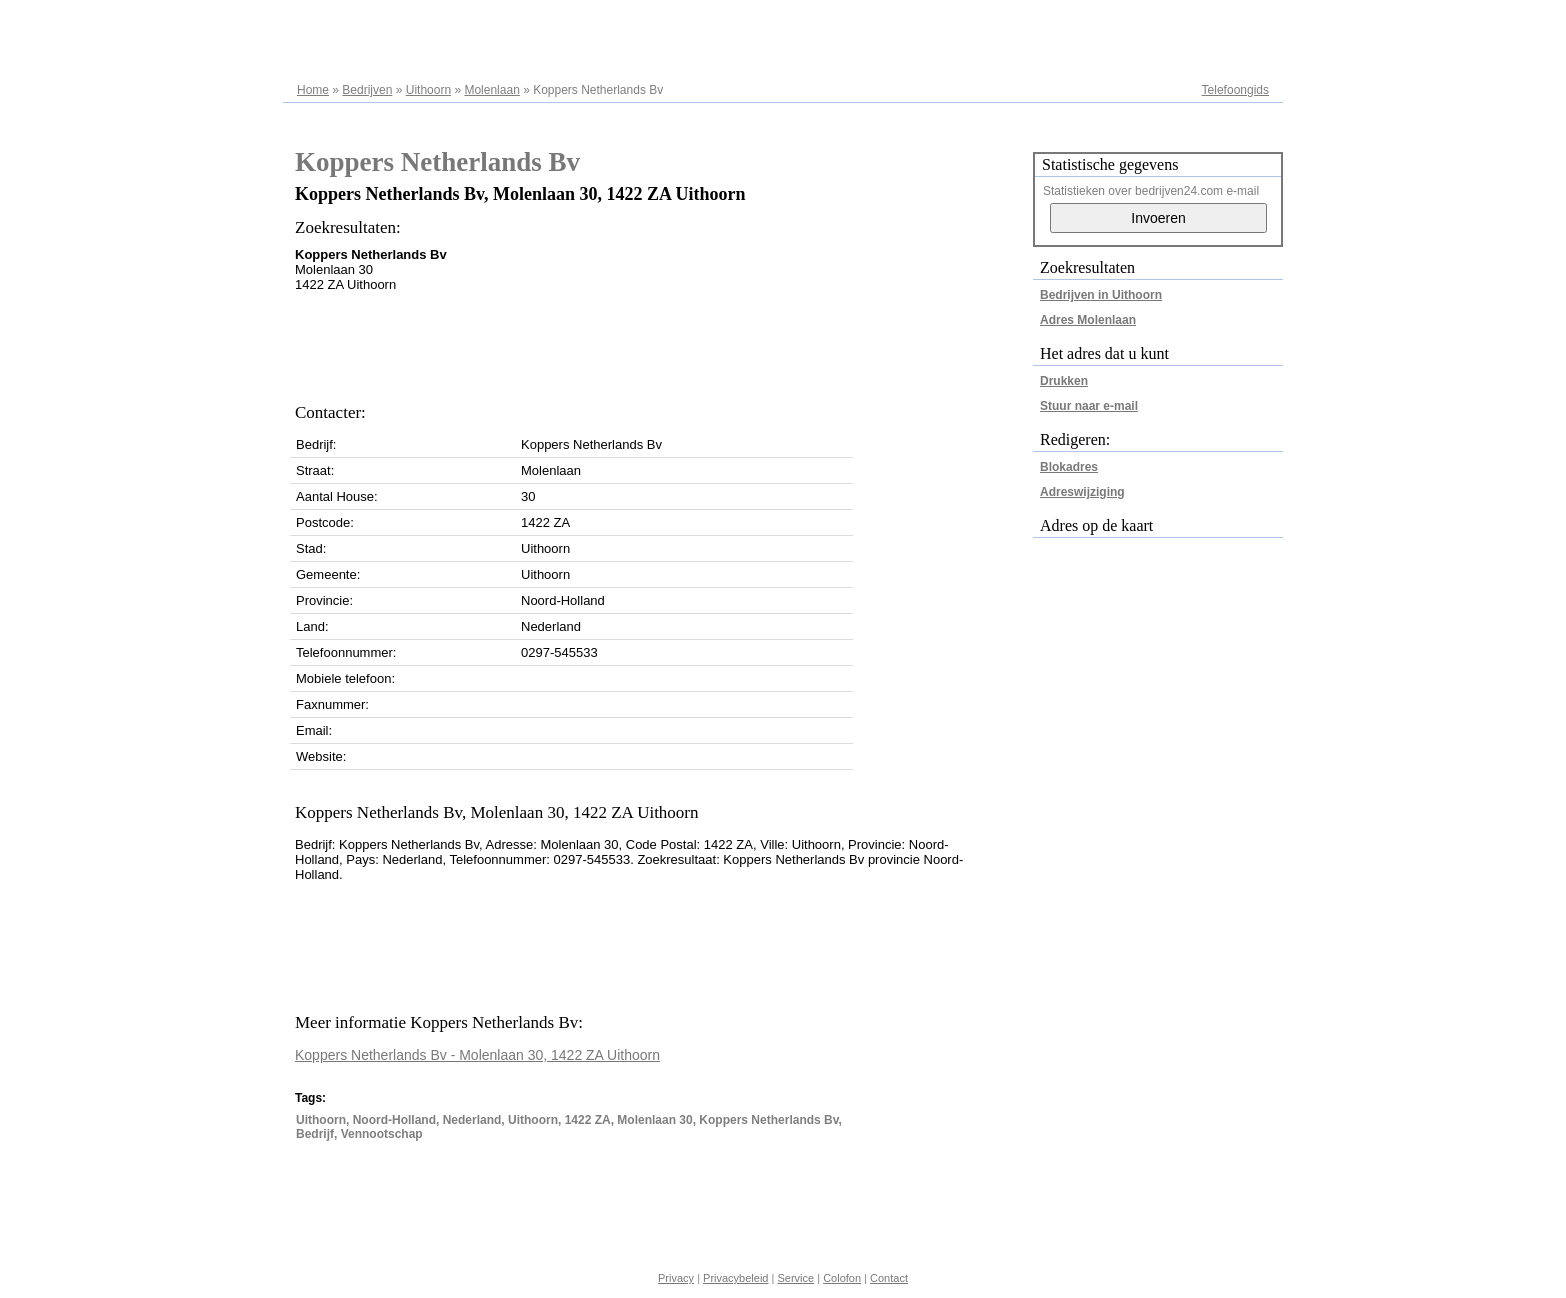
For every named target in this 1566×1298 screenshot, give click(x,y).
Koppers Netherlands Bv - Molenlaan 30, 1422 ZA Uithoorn (477, 1055)
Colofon (842, 1278)
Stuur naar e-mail (1089, 406)
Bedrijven (367, 90)
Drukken (1064, 381)
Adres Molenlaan (1088, 320)
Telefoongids (1235, 90)
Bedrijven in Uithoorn (1101, 295)
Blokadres (1069, 467)
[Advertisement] (659, 342)
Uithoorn (428, 90)
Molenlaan (491, 90)
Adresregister (1233, 22)
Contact (889, 1278)
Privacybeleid (735, 1278)
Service (795, 1278)
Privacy (676, 1278)
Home (313, 90)
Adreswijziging (1082, 492)
